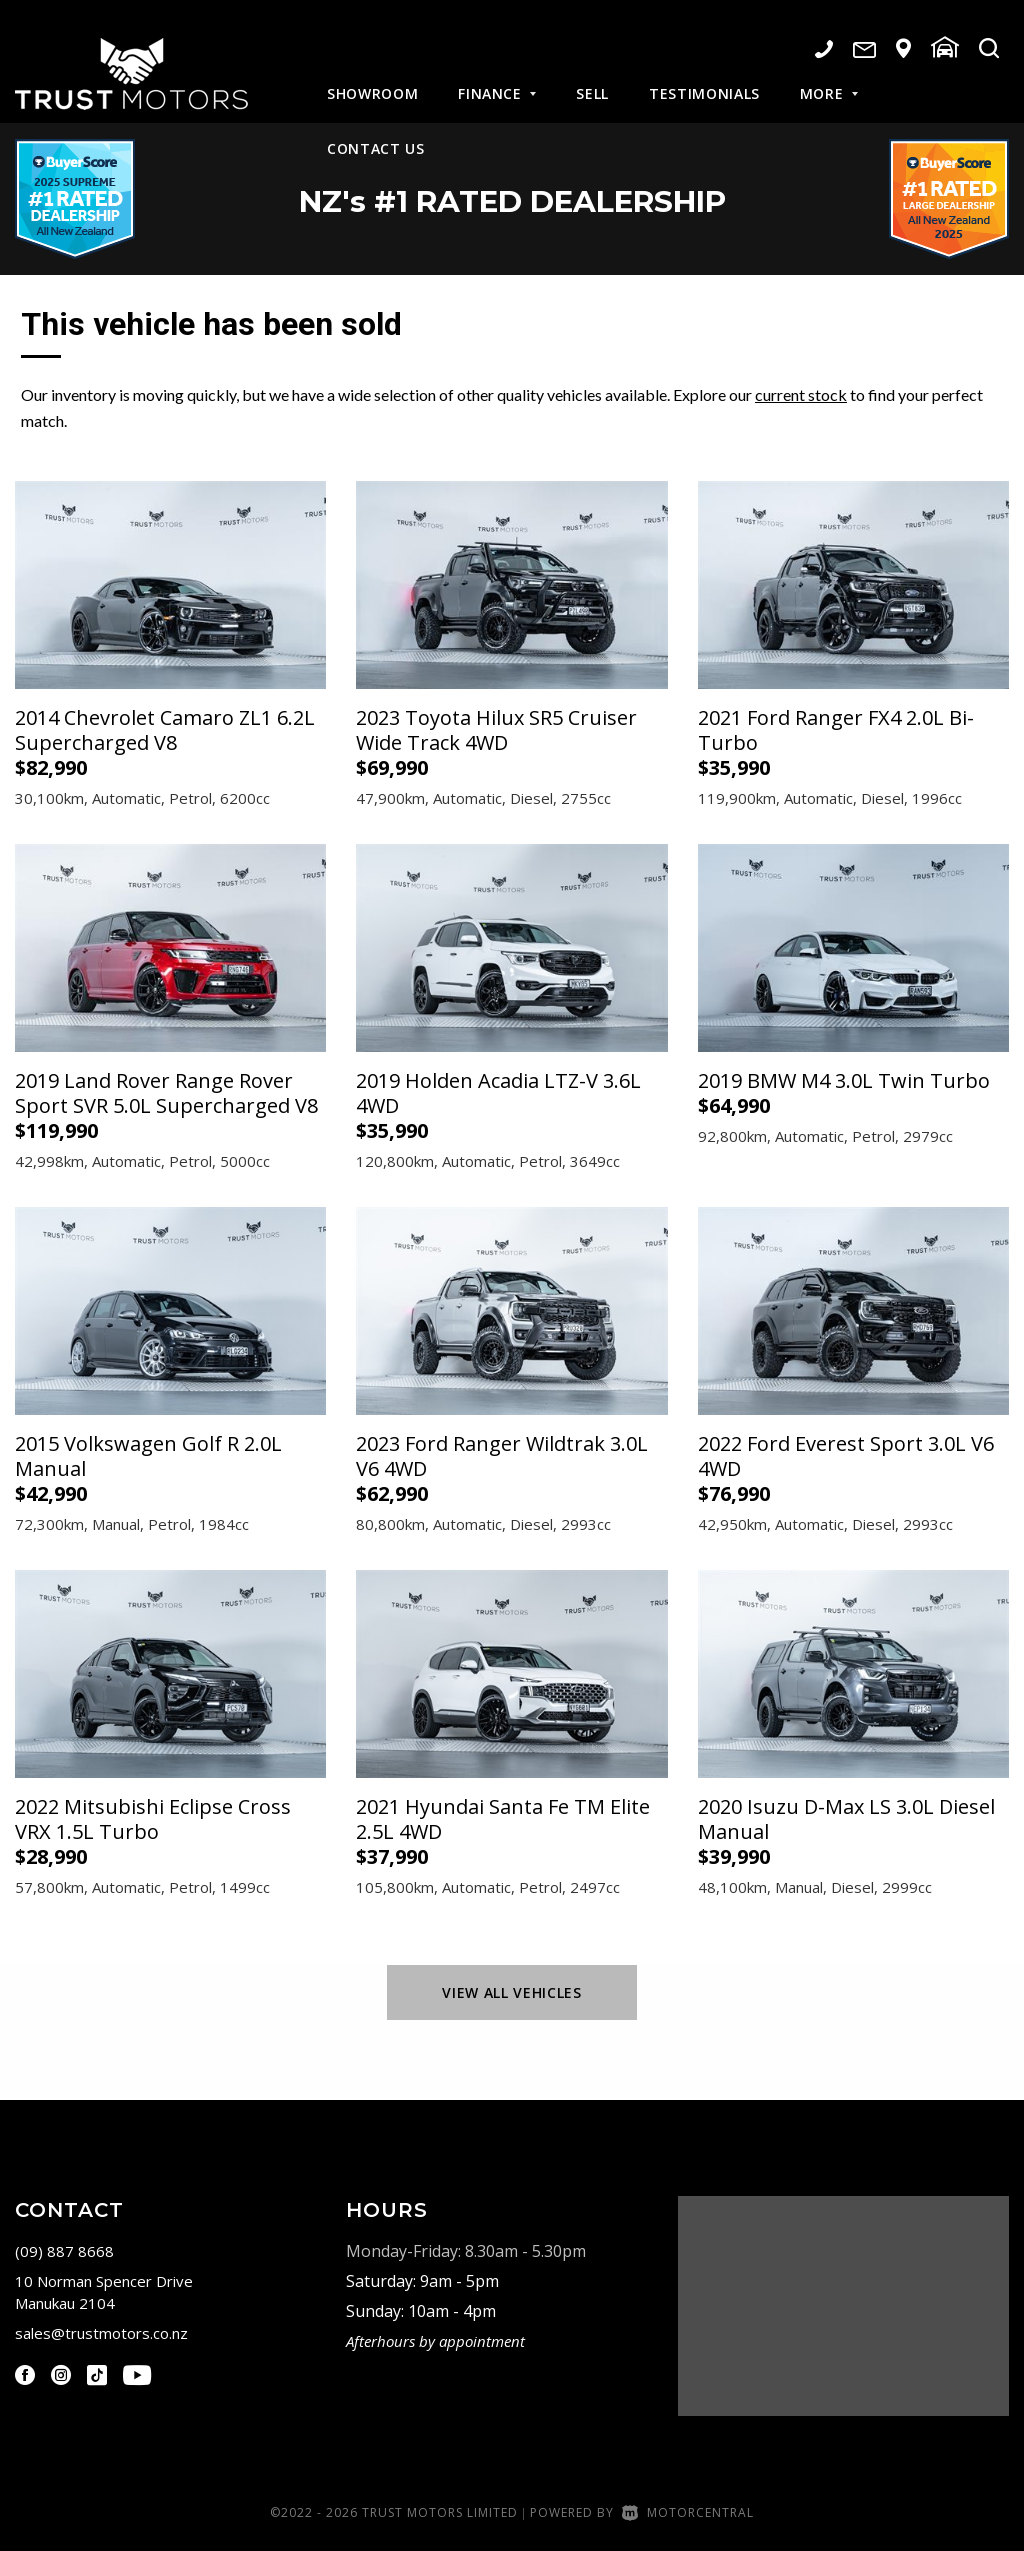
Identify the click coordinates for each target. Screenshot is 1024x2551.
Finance (497, 79)
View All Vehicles (511, 1992)
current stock (801, 394)
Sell (592, 79)
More (829, 79)
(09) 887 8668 (64, 2251)
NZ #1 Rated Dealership (512, 199)
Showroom (372, 79)
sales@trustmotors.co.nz (101, 2333)
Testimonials (704, 79)
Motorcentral (688, 2512)
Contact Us (376, 134)
